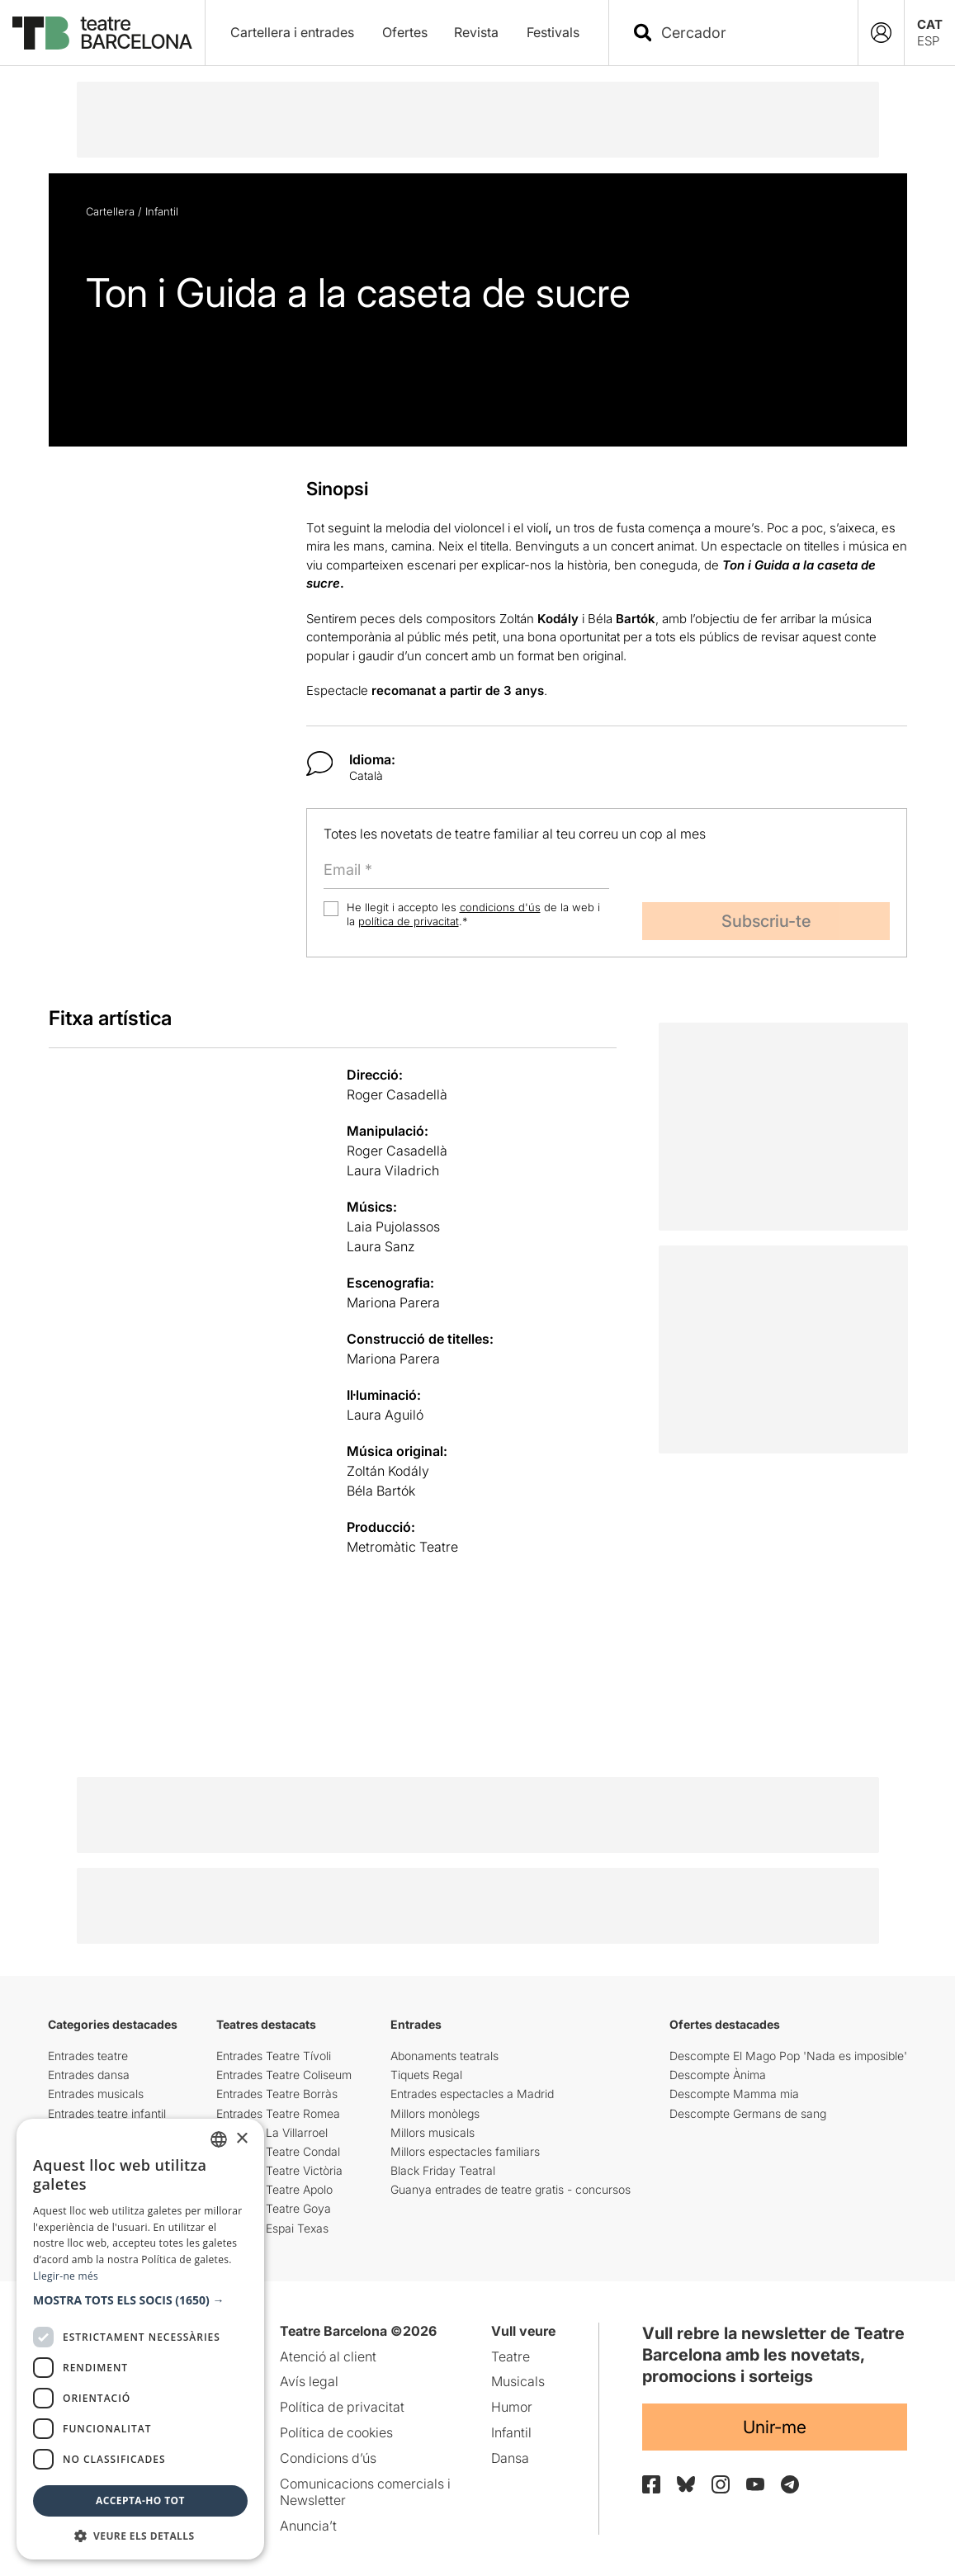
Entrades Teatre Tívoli (273, 2056)
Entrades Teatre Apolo (274, 2189)
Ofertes (405, 32)
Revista (476, 32)
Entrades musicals (96, 2094)
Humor (511, 2407)
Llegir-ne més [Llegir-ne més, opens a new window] (65, 2276)
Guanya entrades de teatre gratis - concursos (510, 2189)
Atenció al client (328, 2356)
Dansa (510, 2458)
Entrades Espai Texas (272, 2228)
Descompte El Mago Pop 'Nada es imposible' (788, 2056)
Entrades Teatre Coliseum (284, 2075)
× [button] (241, 2139)
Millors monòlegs (435, 2113)
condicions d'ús (500, 907)
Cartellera (110, 211)
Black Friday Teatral (442, 2170)
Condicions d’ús (328, 2458)
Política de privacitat (342, 2407)
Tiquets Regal (426, 2075)
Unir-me (774, 2427)
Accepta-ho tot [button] (140, 2500)
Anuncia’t (308, 2525)
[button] (140, 2300)
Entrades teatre (88, 2056)
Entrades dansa (89, 2075)
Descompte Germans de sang (747, 2113)
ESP (928, 41)
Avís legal (309, 2381)
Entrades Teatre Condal (278, 2151)
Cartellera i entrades (292, 32)
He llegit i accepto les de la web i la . (473, 914)
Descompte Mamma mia (734, 2094)
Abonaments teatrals (444, 2056)
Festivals (553, 32)
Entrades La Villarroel (272, 2132)
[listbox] (218, 2139)
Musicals (518, 2381)
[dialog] (140, 2339)
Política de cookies (336, 2432)
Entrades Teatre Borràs (277, 2094)
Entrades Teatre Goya (273, 2208)
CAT (930, 24)
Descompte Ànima (717, 2075)
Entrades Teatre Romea (278, 2113)
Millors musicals (432, 2132)
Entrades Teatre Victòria (279, 2170)
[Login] (881, 32)
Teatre (510, 2356)
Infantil (161, 211)
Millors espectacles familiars (465, 2151)
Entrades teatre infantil (107, 2113)
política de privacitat (408, 921)
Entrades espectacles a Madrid (472, 2094)
